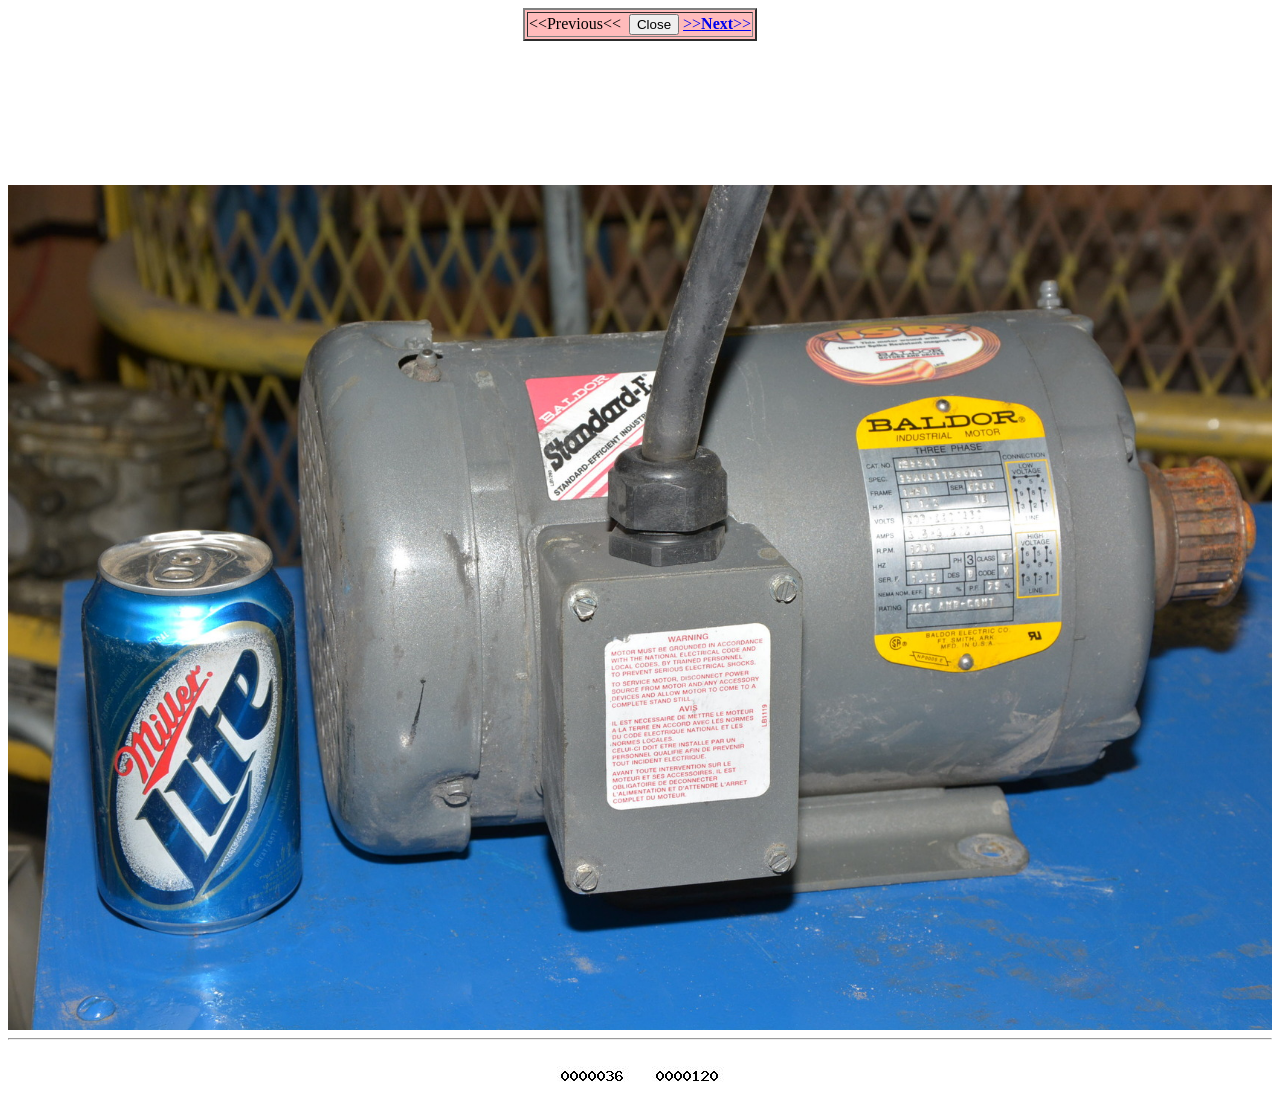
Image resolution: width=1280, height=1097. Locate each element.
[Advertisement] (640, 104)
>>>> (717, 23)
